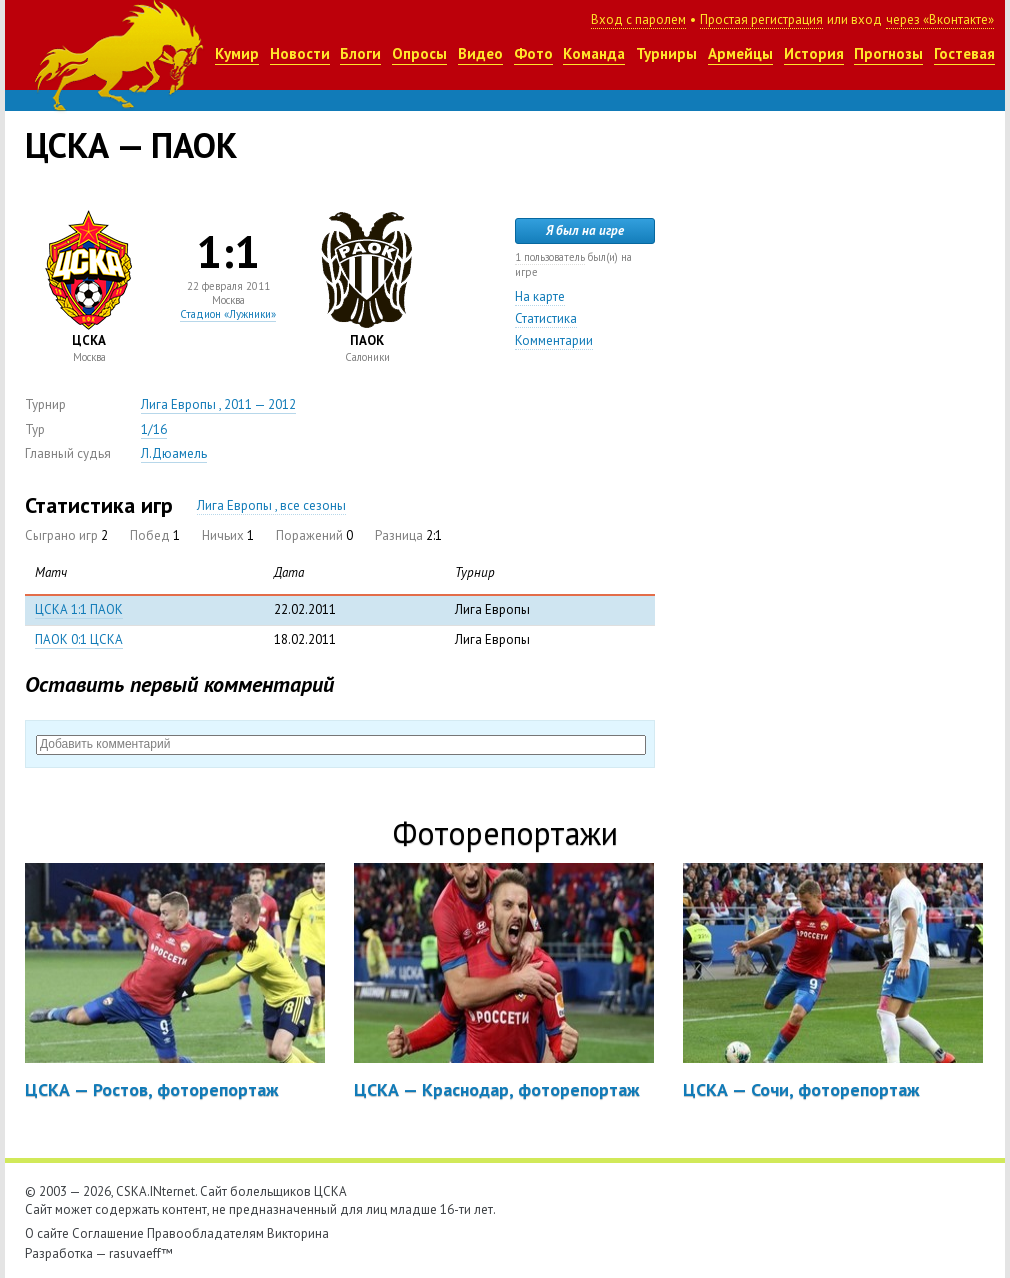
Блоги (360, 53)
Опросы (419, 53)
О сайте (47, 1233)
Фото (533, 53)
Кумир (237, 53)
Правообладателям (205, 1233)
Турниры (666, 53)
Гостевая (964, 53)
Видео (480, 53)
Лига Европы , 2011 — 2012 (218, 404)
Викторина (298, 1233)
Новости (300, 53)
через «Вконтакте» (940, 19)
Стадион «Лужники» (228, 314)
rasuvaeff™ (141, 1253)
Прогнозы (888, 53)
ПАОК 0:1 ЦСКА (79, 639)
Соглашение (108, 1233)
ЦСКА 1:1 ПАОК (79, 609)
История (814, 53)
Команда (594, 53)
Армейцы (740, 53)
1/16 (154, 429)
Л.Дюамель (174, 453)
